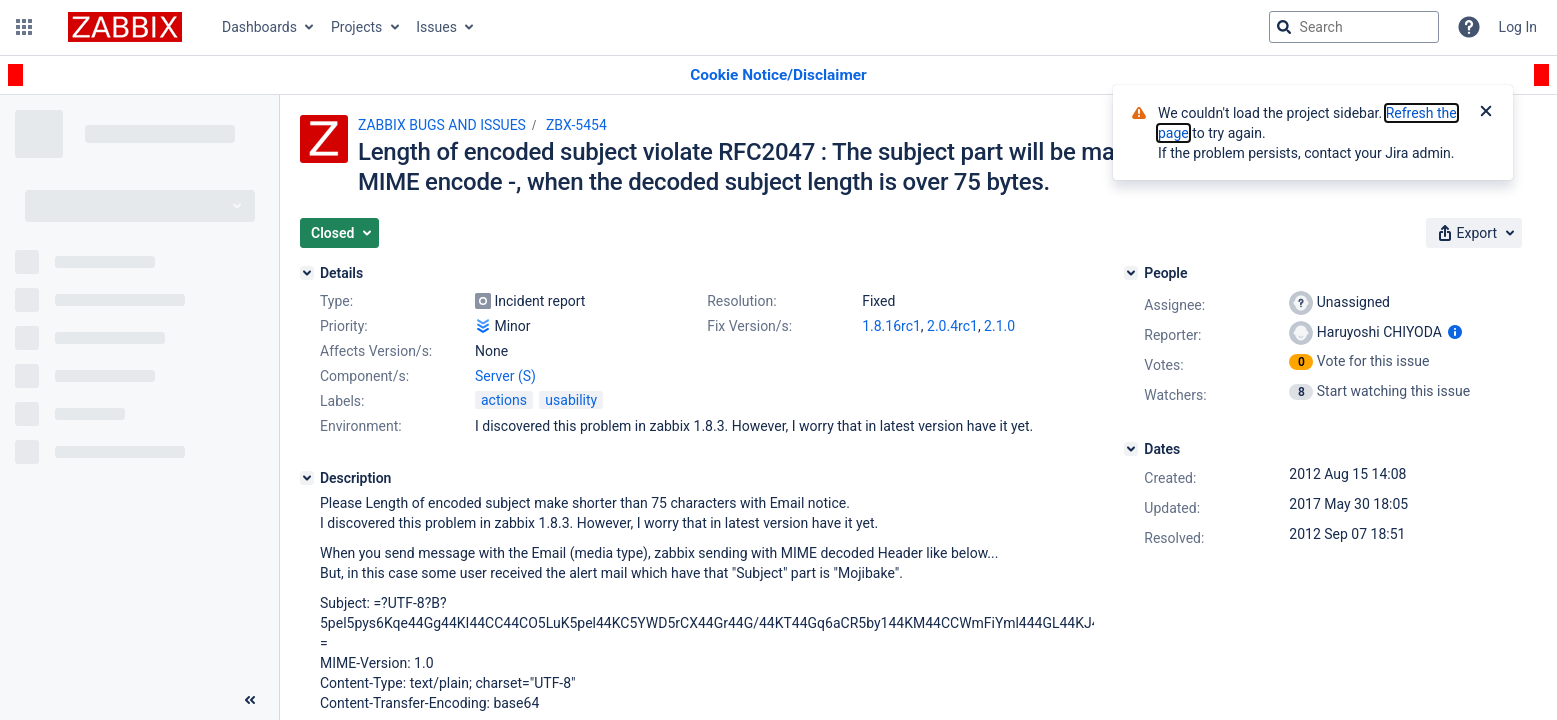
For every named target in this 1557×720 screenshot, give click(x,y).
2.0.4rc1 (952, 326)
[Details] (307, 273)
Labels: (342, 401)
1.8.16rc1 (891, 326)
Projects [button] (356, 27)
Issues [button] (436, 27)
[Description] (307, 478)
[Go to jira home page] (125, 27)
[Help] (1469, 27)
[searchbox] (1354, 27)
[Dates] (1131, 449)
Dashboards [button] (259, 27)
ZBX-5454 (576, 125)
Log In (1518, 27)
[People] (1131, 273)
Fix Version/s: (749, 326)
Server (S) (505, 376)
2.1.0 (999, 326)
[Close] (1486, 113)
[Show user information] (1455, 332)
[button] (24, 27)
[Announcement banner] (778, 75)
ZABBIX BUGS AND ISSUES (442, 125)
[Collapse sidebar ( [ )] (250, 700)
